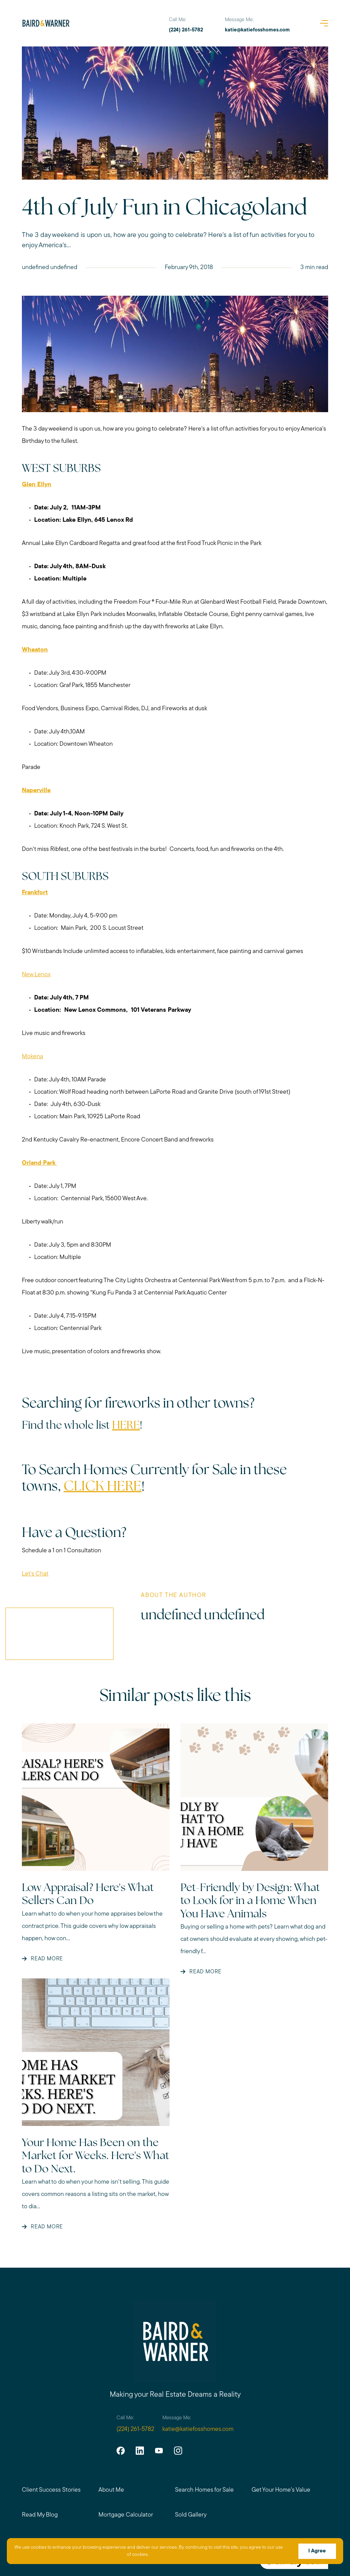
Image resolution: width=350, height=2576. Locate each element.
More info (164, 2554)
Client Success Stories (51, 2490)
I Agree (317, 2551)
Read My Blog (40, 2515)
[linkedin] (139, 2451)
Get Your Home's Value (281, 2490)
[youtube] (158, 2451)
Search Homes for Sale (204, 2490)
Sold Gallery (191, 2515)
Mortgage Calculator (125, 2515)
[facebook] (120, 2451)
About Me (111, 2490)
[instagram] (177, 2451)
